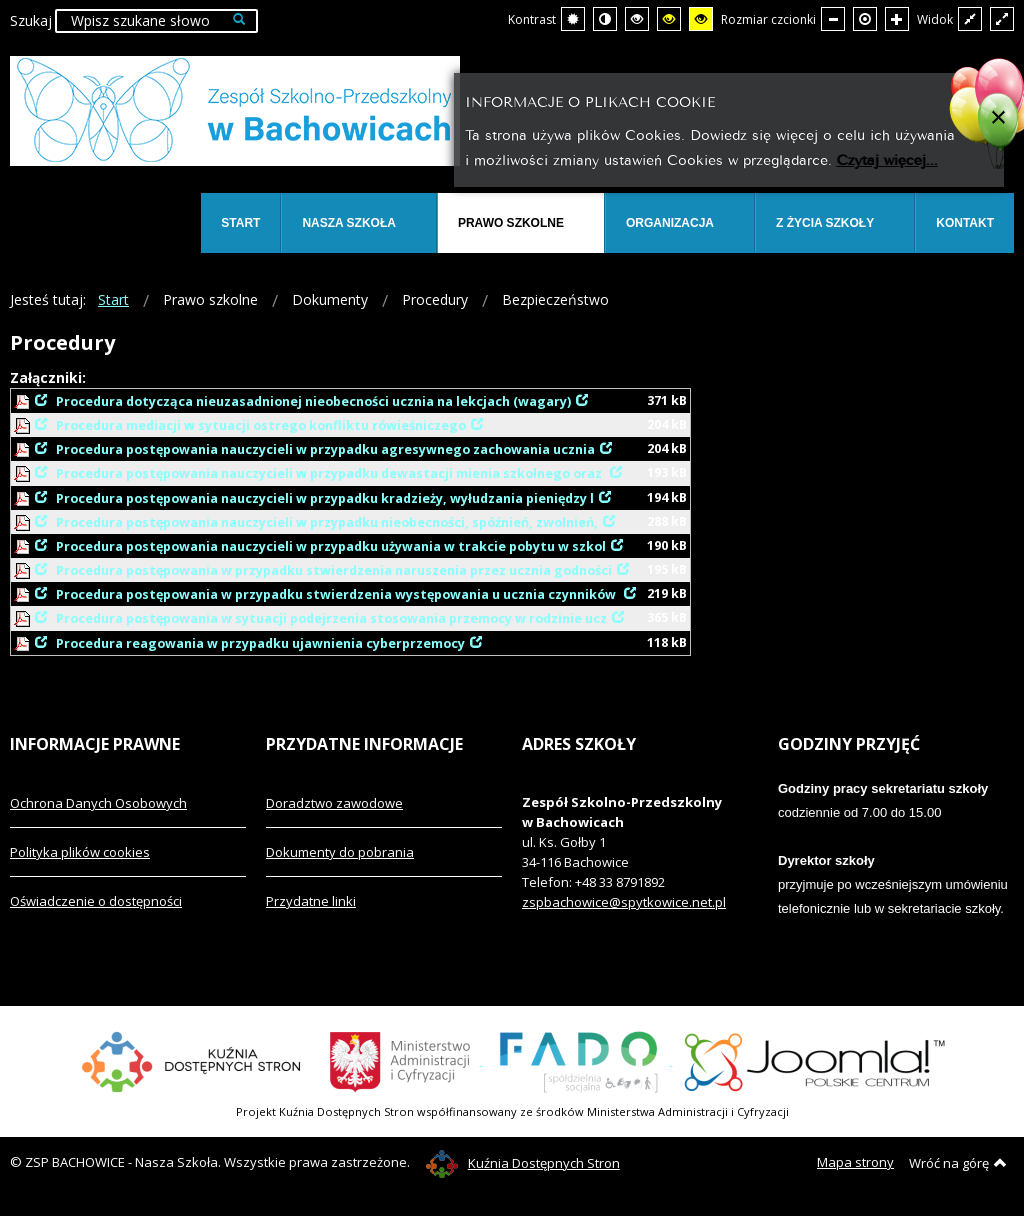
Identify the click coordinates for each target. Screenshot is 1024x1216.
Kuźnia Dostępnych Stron (523, 1163)
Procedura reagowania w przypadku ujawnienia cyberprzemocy (260, 643)
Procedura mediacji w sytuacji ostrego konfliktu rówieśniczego (261, 425)
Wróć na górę (958, 1163)
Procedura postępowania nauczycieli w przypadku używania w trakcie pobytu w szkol (331, 546)
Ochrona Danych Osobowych (98, 803)
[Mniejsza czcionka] (833, 19)
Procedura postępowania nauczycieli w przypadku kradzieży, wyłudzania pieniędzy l (325, 498)
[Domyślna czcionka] (865, 19)
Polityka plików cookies (80, 852)
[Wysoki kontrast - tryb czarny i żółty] (669, 19)
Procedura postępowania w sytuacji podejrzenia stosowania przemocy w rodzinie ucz (331, 618)
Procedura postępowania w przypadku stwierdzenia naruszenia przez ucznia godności (334, 570)
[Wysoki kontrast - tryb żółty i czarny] (701, 19)
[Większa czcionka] (897, 19)
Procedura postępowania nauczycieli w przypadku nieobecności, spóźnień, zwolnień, (327, 522)
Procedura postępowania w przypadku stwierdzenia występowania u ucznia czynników (337, 594)
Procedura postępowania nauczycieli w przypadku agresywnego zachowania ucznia (325, 449)
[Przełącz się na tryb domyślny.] (573, 19)
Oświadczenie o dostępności (96, 901)
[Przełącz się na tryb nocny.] (605, 19)
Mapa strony (855, 1162)
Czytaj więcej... (887, 158)
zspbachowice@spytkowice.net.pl (624, 902)
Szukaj (31, 20)
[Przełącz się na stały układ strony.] (970, 19)
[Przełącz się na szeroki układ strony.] (1002, 19)
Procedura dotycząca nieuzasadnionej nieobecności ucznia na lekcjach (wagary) (313, 401)
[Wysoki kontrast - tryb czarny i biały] (637, 19)
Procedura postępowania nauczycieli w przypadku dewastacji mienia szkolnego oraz (330, 473)
